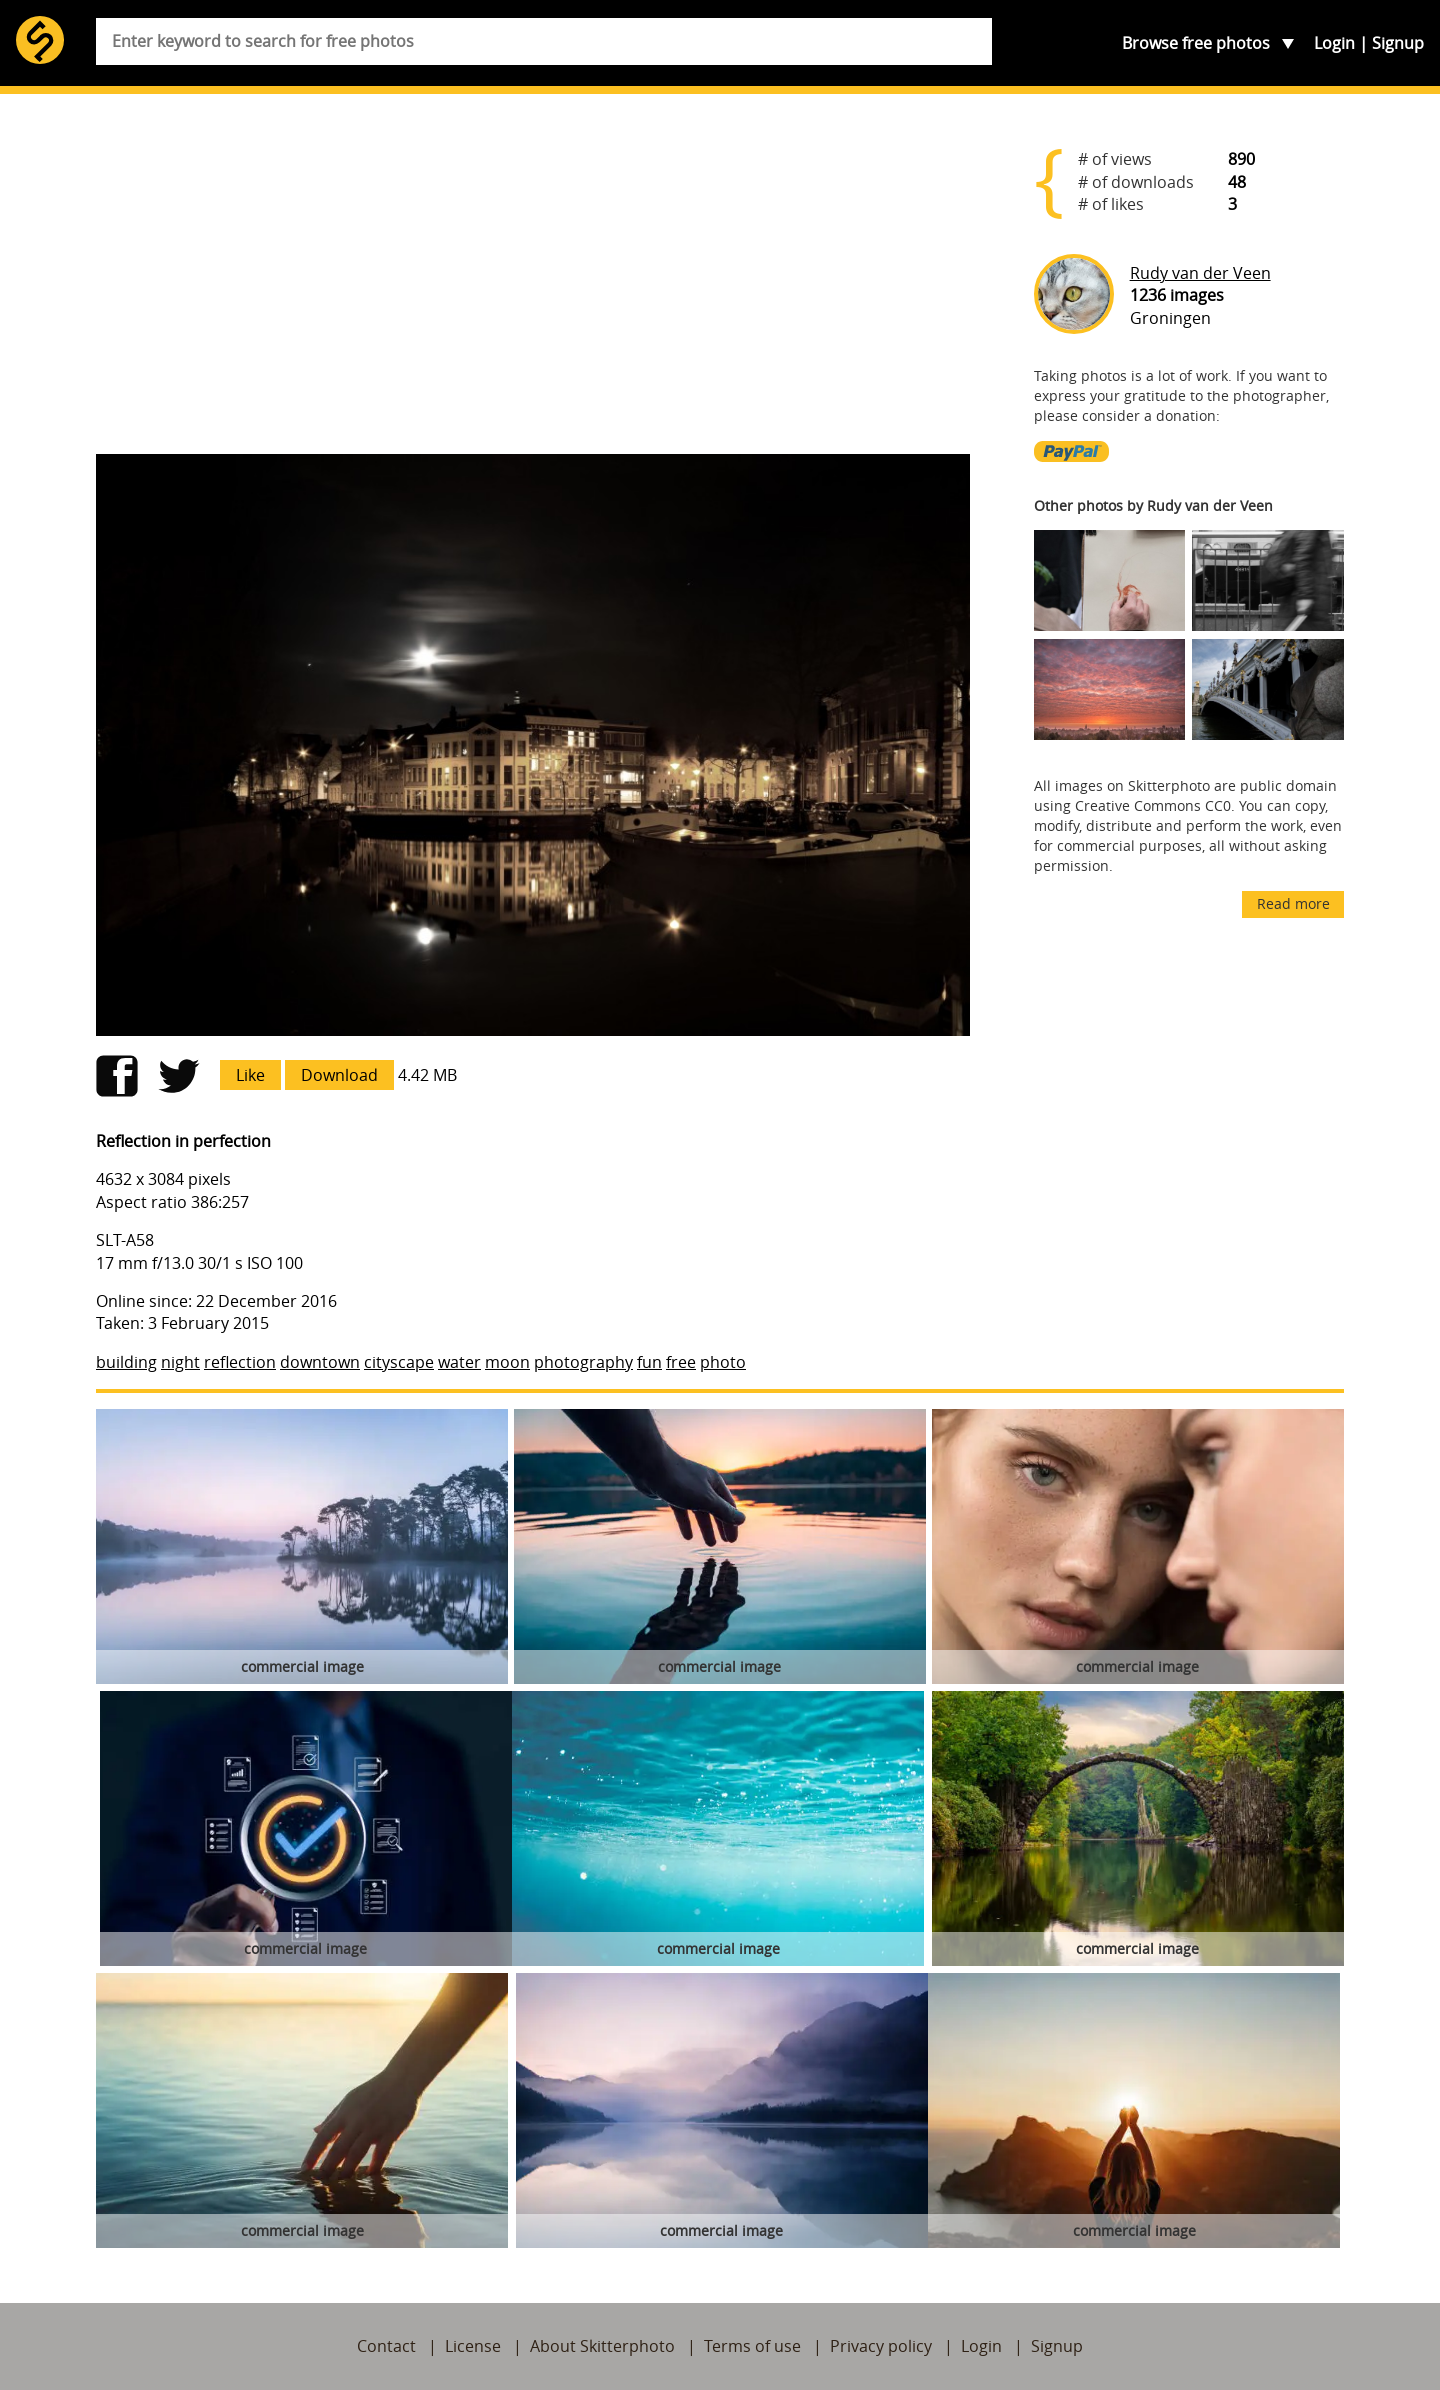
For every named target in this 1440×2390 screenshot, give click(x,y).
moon (507, 1362)
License (473, 2346)
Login (1334, 43)
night (180, 1362)
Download (339, 1075)
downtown (320, 1362)
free (681, 1362)
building (126, 1362)
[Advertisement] (533, 282)
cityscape (399, 1362)
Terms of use (752, 2346)
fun (649, 1362)
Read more (1293, 903)
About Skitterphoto (602, 2346)
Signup (1398, 43)
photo (723, 1362)
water (459, 1362)
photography (583, 1362)
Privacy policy (881, 2346)
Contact (386, 2346)
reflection (240, 1362)
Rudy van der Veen (1200, 273)
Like (250, 1075)
